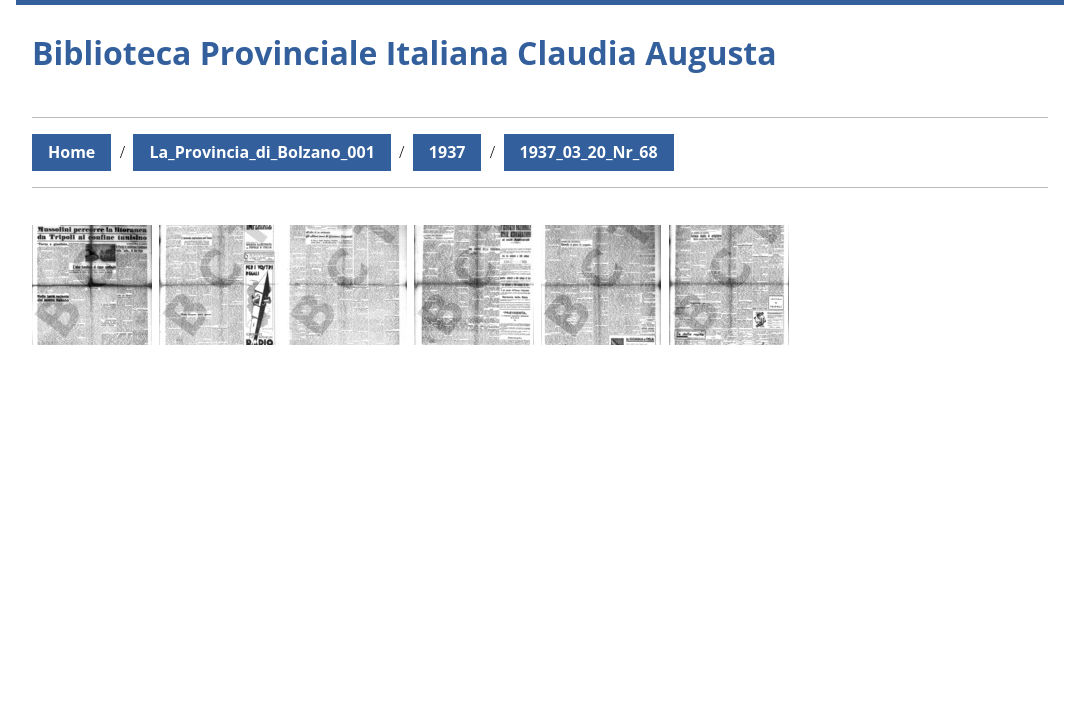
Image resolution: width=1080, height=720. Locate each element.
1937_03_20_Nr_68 (589, 152)
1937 (447, 152)
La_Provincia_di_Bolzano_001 (261, 152)
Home (71, 152)
